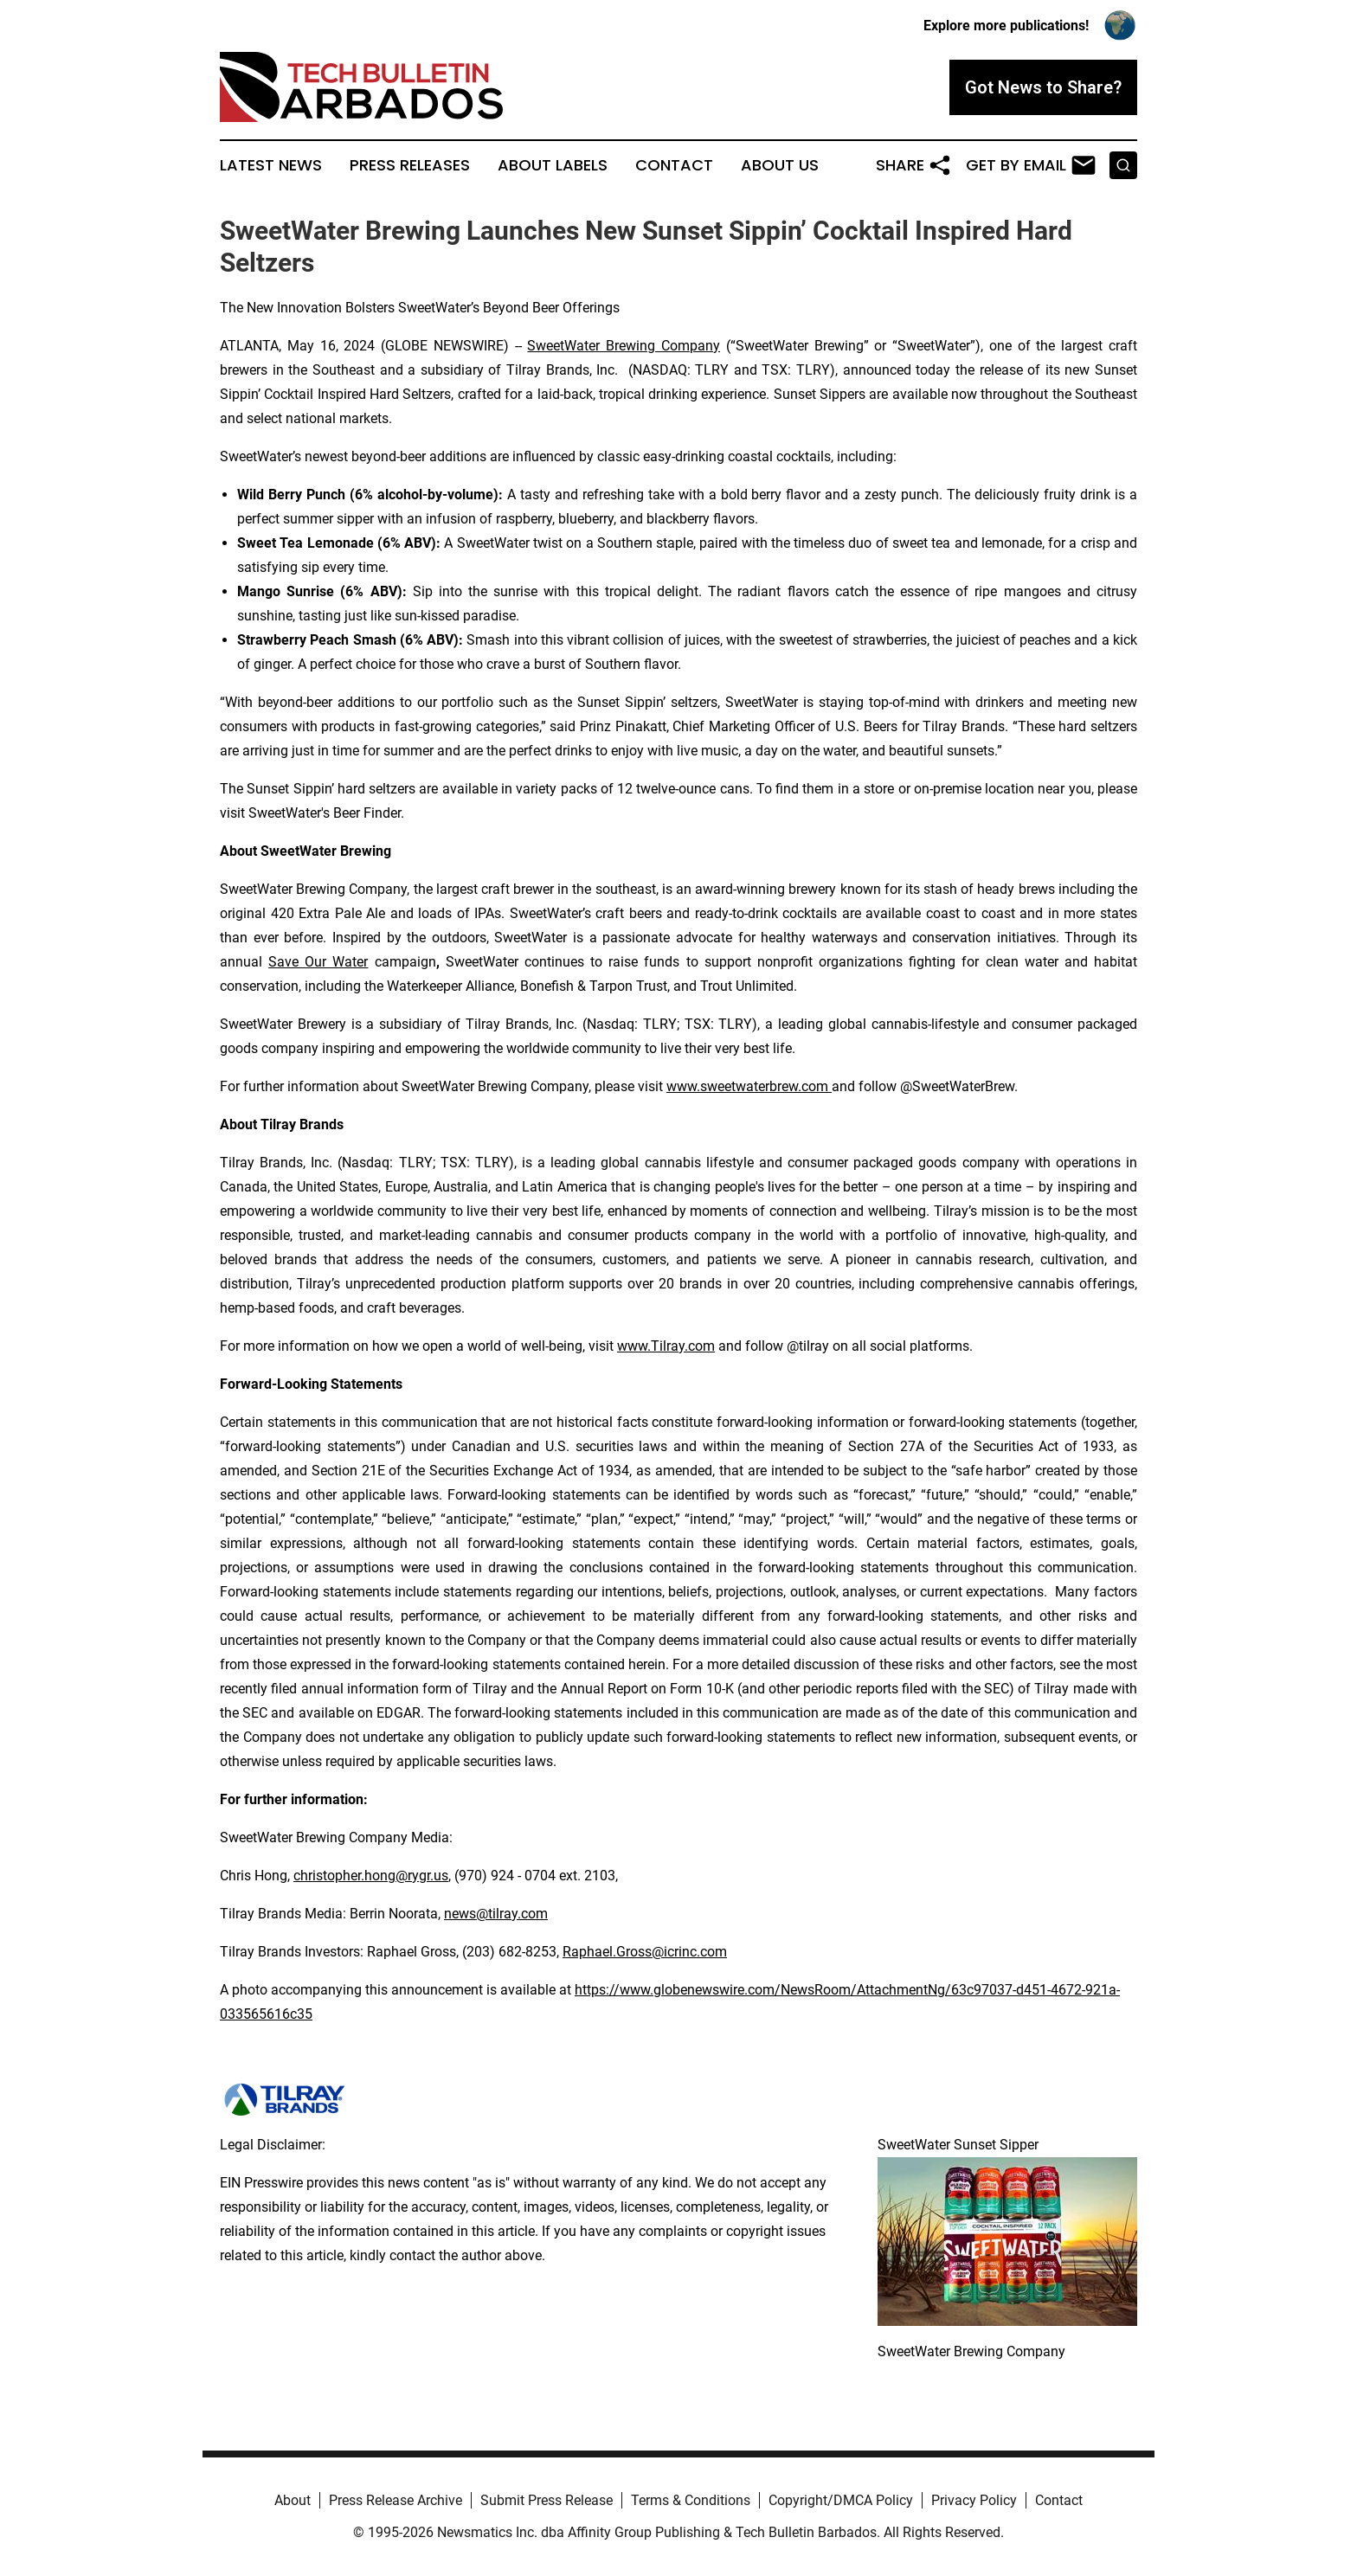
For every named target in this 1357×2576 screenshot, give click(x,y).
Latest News (271, 165)
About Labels (553, 165)
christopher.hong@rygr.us (370, 1875)
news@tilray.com (496, 1913)
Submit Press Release (546, 2500)
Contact (674, 165)
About (292, 2500)
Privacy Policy (974, 2500)
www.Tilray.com (666, 1346)
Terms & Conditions (690, 2500)
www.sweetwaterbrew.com (749, 1086)
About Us (780, 165)
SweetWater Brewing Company (623, 345)
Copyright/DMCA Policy (841, 2500)
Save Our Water (318, 962)
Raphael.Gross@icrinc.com (645, 1951)
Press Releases (410, 165)
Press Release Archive (395, 2500)
